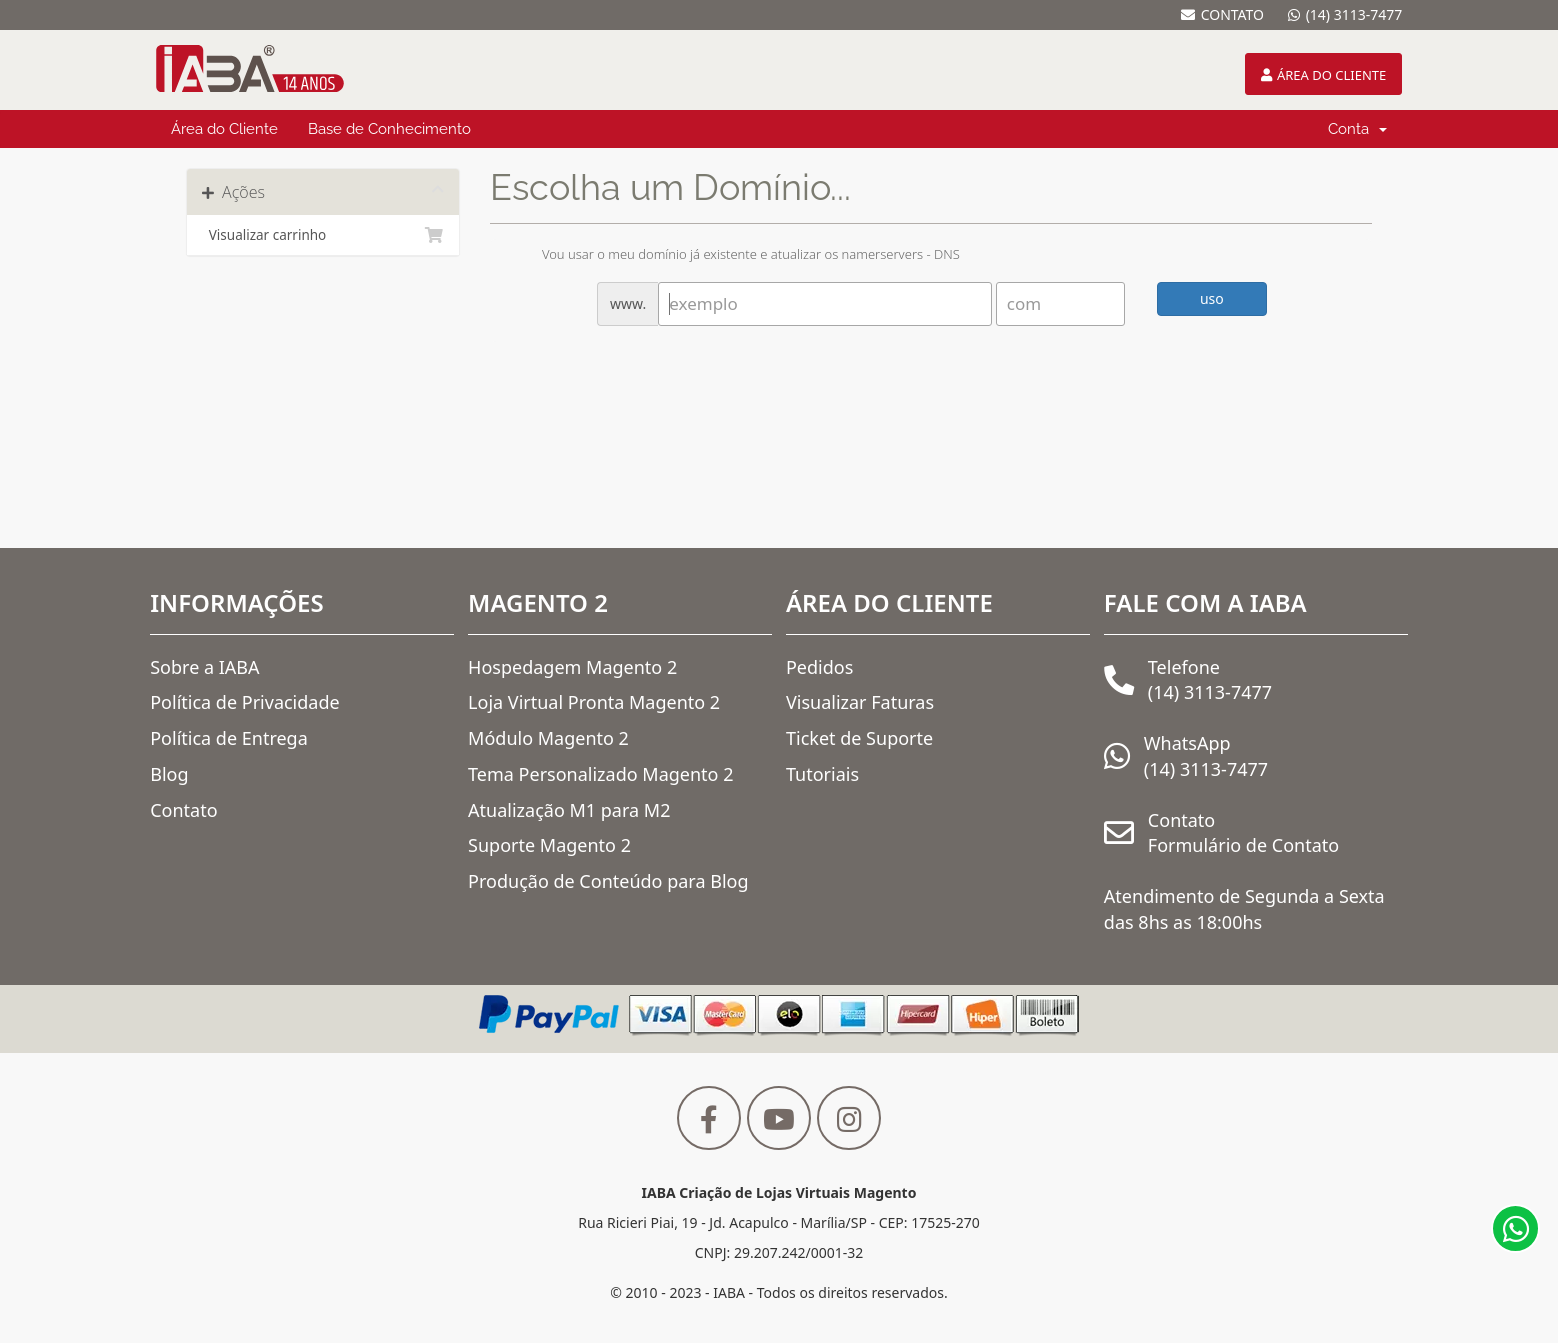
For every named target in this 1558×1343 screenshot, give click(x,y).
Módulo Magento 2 (548, 738)
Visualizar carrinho (323, 235)
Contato (183, 810)
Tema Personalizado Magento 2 (600, 774)
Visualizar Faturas (860, 702)
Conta (1357, 129)
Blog (169, 774)
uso (1212, 298)
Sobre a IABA (204, 667)
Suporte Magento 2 (549, 845)
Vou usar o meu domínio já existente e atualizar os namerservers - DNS (735, 256)
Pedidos (819, 667)
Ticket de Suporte (859, 738)
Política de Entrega (229, 738)
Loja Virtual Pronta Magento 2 (594, 702)
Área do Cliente (224, 129)
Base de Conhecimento (389, 129)
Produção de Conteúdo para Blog (608, 881)
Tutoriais (822, 774)
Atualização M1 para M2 (569, 810)
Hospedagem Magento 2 (572, 667)
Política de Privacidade (244, 702)
